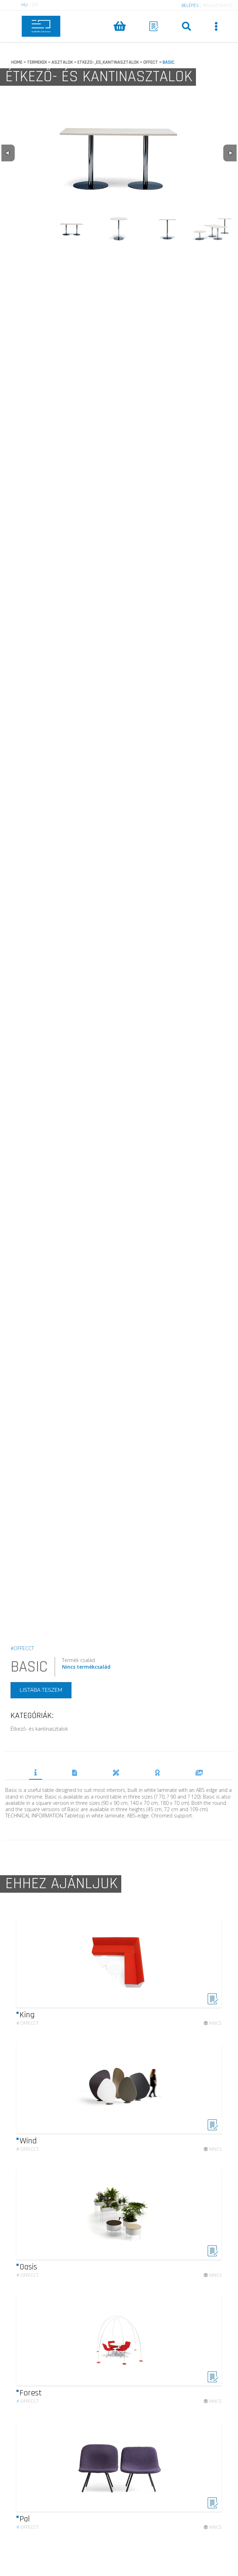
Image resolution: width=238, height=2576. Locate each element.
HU (24, 5)
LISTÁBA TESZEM (41, 1690)
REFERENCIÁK (199, 1772)
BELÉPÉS (190, 5)
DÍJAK (157, 1772)
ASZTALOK (62, 62)
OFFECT (150, 62)
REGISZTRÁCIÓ (218, 5)
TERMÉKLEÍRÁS (35, 1772)
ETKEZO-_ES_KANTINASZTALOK (108, 62)
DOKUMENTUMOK (74, 1772)
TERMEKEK (37, 62)
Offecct (27, 2029)
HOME (16, 62)
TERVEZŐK (116, 1772)
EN (35, 5)
